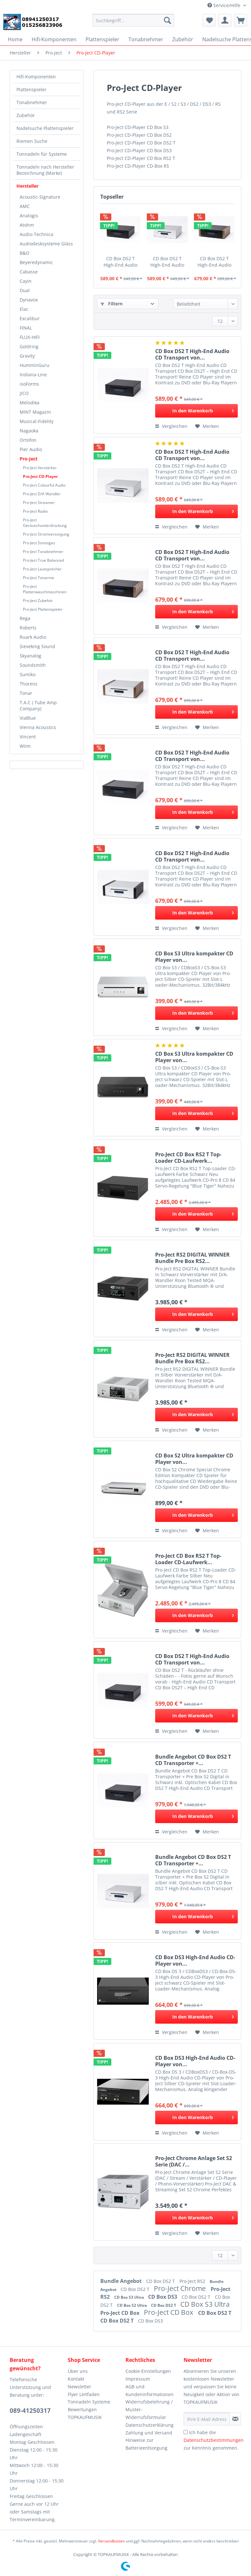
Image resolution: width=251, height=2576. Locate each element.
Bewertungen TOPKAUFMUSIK (85, 2413)
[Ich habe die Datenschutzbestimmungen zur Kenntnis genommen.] (186, 2432)
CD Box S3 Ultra (129, 2297)
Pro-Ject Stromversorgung (46, 534)
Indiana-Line (33, 374)
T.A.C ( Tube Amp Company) (38, 705)
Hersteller (27, 186)
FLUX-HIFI (30, 337)
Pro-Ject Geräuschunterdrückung (45, 522)
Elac (24, 309)
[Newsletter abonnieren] (235, 2419)
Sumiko (27, 674)
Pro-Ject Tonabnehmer (43, 551)
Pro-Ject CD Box (120, 2312)
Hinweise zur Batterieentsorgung (146, 2444)
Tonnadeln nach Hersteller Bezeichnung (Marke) (45, 170)
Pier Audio (31, 449)
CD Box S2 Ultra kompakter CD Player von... (194, 1458)
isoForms (29, 384)
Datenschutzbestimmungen (214, 2440)
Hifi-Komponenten (36, 77)
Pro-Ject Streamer (39, 502)
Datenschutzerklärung (150, 2425)
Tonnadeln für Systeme (41, 154)
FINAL (26, 328)
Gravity (27, 356)
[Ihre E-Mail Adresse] (207, 2419)
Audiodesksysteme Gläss (46, 244)
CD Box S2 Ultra (132, 2305)
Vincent (28, 737)
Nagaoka (29, 431)
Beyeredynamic (36, 262)
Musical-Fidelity (37, 421)
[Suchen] (167, 20)
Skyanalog (30, 656)
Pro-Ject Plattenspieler (43, 609)
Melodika (29, 403)
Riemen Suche (31, 141)
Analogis (29, 215)
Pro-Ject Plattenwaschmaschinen (44, 589)
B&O (24, 253)
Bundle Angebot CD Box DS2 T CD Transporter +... (193, 1759)
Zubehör (25, 115)
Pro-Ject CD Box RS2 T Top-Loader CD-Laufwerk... (188, 1157)
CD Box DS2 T (161, 2281)
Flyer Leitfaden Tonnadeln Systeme (89, 2398)
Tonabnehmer (31, 102)
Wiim (25, 746)
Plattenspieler (31, 89)
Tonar (26, 693)
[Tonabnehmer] (146, 39)
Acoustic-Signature (40, 197)
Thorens (28, 684)
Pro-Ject (28, 459)
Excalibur (30, 318)
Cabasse (29, 272)
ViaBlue (28, 718)
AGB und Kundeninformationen (150, 2390)
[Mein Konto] (224, 20)
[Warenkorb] (240, 20)
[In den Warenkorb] (196, 411)
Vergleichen (171, 426)
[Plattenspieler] (102, 39)
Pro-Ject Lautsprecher (42, 569)
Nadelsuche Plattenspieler (45, 128)
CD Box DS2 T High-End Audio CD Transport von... (120, 261)
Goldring (29, 346)
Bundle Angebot (121, 2281)
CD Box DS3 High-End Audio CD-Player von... (195, 1960)
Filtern (112, 304)
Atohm (27, 225)
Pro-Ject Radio (35, 511)
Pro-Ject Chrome (180, 2288)
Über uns (78, 2371)
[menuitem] (133, 23)
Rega (25, 618)
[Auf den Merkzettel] (207, 426)
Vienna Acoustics (38, 727)
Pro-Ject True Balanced (43, 560)
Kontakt (76, 2379)
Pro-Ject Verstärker (40, 467)
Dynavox (29, 300)
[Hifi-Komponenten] (54, 39)
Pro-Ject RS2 (192, 2281)
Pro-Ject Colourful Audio (44, 485)
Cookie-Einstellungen (148, 2371)
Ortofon (28, 440)
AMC (25, 206)
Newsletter (79, 2387)
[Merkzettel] (209, 20)
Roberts (28, 628)
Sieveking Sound (37, 646)
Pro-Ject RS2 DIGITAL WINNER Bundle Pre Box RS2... (192, 1257)
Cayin (26, 281)
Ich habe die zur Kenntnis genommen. (214, 2440)
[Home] (15, 39)
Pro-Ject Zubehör (38, 600)
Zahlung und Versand (149, 2433)
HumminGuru (34, 365)
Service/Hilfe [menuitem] (224, 5)
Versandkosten (111, 2541)
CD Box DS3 (163, 2296)
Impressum (138, 2379)
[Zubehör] (183, 39)
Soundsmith (33, 665)
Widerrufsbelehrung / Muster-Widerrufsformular (149, 2409)
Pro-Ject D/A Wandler (42, 494)
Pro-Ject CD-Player (40, 476)
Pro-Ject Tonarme (38, 577)
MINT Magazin (35, 412)
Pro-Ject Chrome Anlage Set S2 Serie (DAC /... (193, 2161)
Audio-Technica (36, 234)
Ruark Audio (33, 637)
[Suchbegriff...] (133, 20)
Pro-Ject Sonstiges (39, 543)
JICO (24, 393)
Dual (25, 290)
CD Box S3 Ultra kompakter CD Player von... (194, 956)
